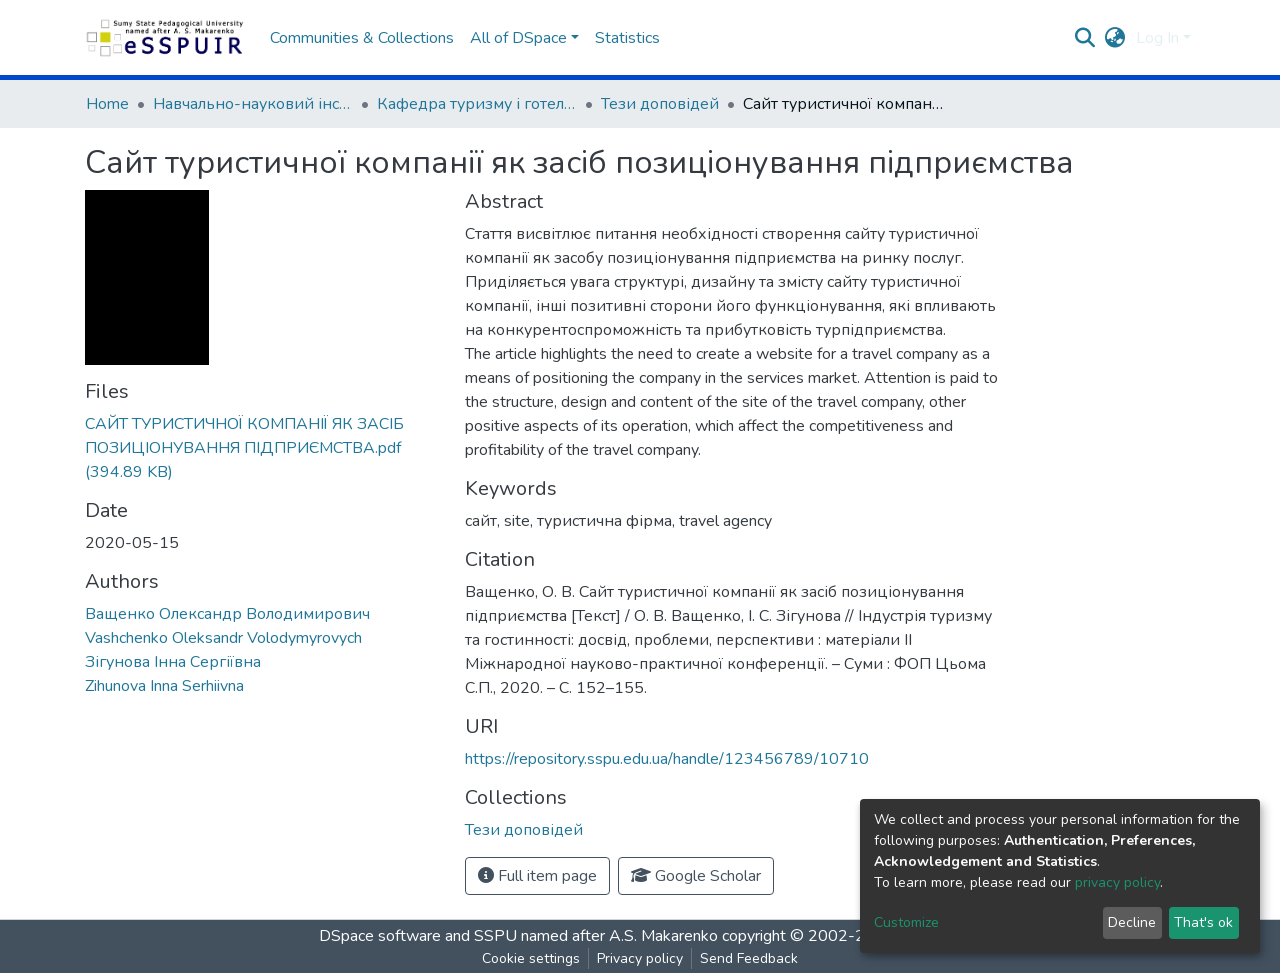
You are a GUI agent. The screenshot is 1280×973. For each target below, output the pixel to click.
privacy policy (1117, 882)
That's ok (1203, 922)
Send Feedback (749, 958)
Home (107, 104)
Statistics (627, 38)
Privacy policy (640, 958)
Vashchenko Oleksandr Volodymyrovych (223, 638)
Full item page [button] (537, 876)
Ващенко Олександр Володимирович (227, 614)
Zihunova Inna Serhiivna (164, 686)
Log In (1157, 38)
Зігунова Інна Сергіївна (173, 662)
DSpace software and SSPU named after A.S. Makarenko (518, 936)
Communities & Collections (362, 38)
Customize (906, 922)
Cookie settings (531, 958)
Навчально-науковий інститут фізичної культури (253, 104)
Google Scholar (696, 876)
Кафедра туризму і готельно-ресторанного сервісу (477, 104)
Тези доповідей (660, 104)
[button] (1115, 38)
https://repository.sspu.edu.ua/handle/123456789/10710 (667, 759)
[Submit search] (1085, 38)
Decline (1132, 922)
